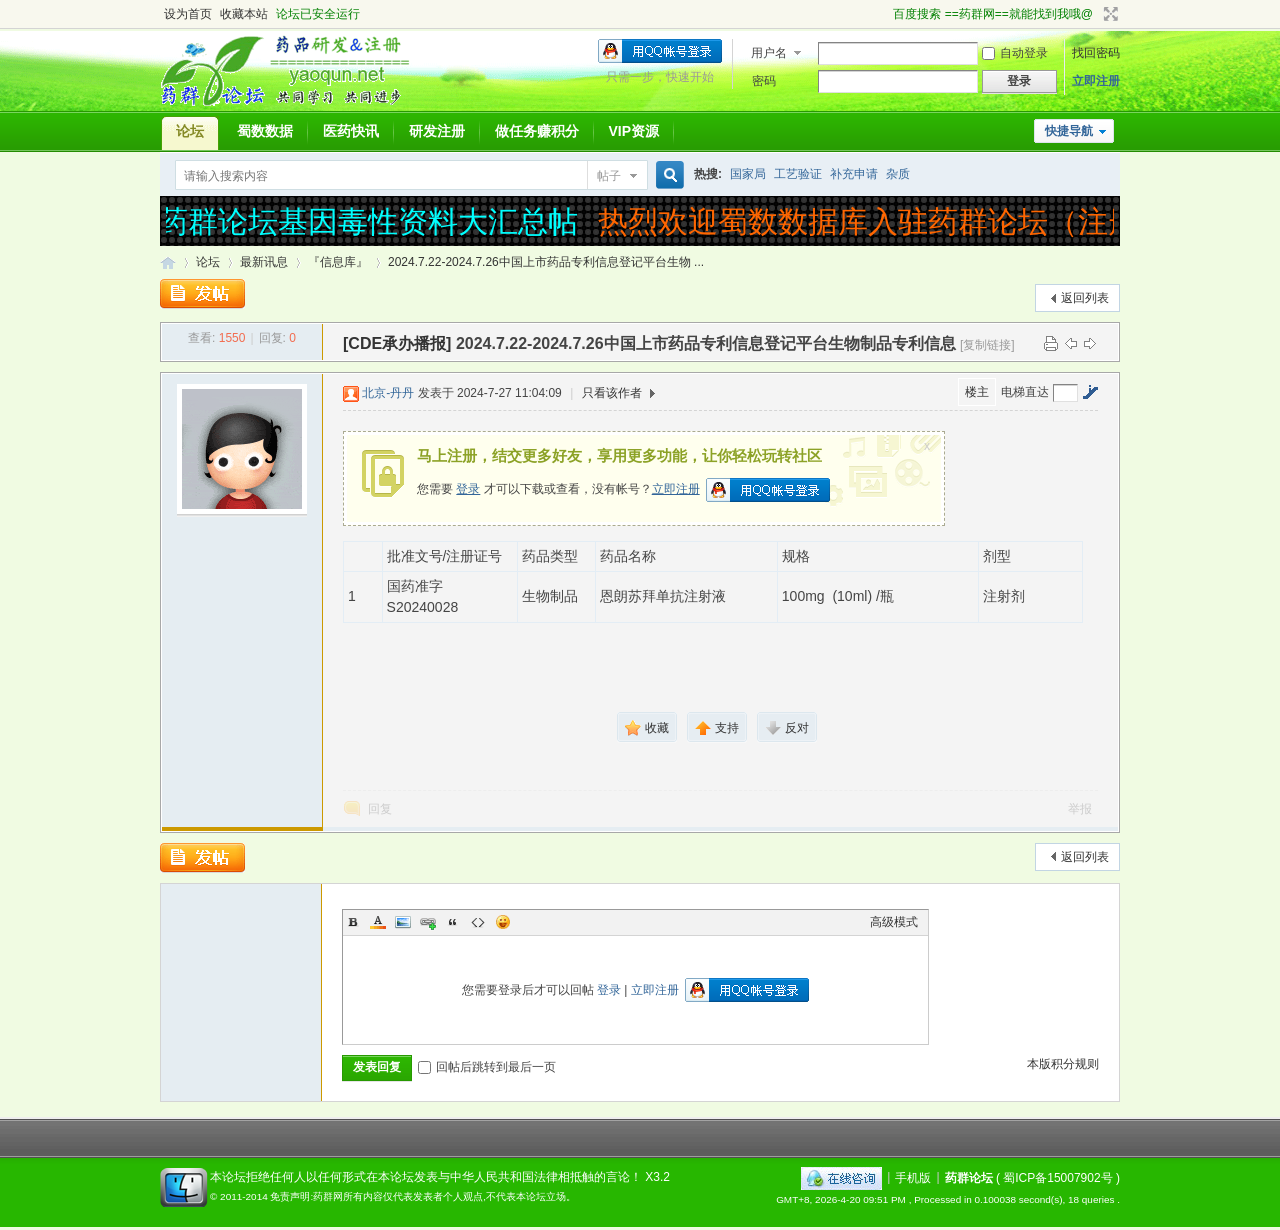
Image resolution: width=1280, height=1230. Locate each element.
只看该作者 (612, 393)
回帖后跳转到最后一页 (487, 1067)
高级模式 (894, 922)
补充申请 (854, 174)
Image (403, 922)
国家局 (748, 174)
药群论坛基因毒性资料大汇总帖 (374, 221)
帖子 (609, 176)
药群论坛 (168, 262)
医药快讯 (351, 131)
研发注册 (437, 131)
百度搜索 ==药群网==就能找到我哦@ (993, 14)
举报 (1080, 809)
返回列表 (1085, 298)
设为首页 (188, 14)
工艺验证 (798, 174)
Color (378, 922)
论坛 (190, 131)
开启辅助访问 (884, 14)
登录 (468, 489)
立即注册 (1096, 81)
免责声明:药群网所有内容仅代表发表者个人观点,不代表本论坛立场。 (423, 1196)
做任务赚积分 (537, 131)
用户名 (769, 53)
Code (478, 922)
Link (428, 922)
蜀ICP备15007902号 (1057, 1177)
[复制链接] (987, 345)
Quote (453, 922)
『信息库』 (338, 262)
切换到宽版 (1108, 14)
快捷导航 (1069, 131)
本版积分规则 (1063, 1064)
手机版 (913, 1177)
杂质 (898, 174)
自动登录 (1015, 53)
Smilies (503, 922)
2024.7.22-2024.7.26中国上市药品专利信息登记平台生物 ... (546, 262)
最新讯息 (264, 262)
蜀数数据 (265, 131)
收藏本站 (244, 14)
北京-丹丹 (388, 393)
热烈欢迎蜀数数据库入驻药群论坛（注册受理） (919, 221)
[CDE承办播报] (397, 343)
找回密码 (1096, 53)
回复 (380, 809)
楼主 (977, 392)
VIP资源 (634, 131)
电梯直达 (1025, 392)
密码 (764, 81)
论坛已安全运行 (318, 14)
